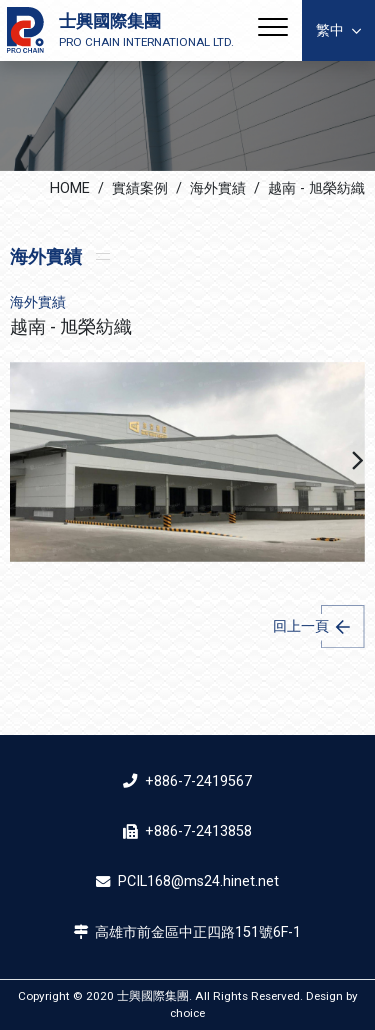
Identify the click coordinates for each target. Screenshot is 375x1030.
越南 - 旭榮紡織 (316, 188)
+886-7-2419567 (198, 781)
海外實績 (218, 188)
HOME (70, 188)
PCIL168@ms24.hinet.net (198, 881)
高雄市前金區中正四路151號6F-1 (198, 932)
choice (187, 1013)
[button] (358, 462)
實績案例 (140, 188)
